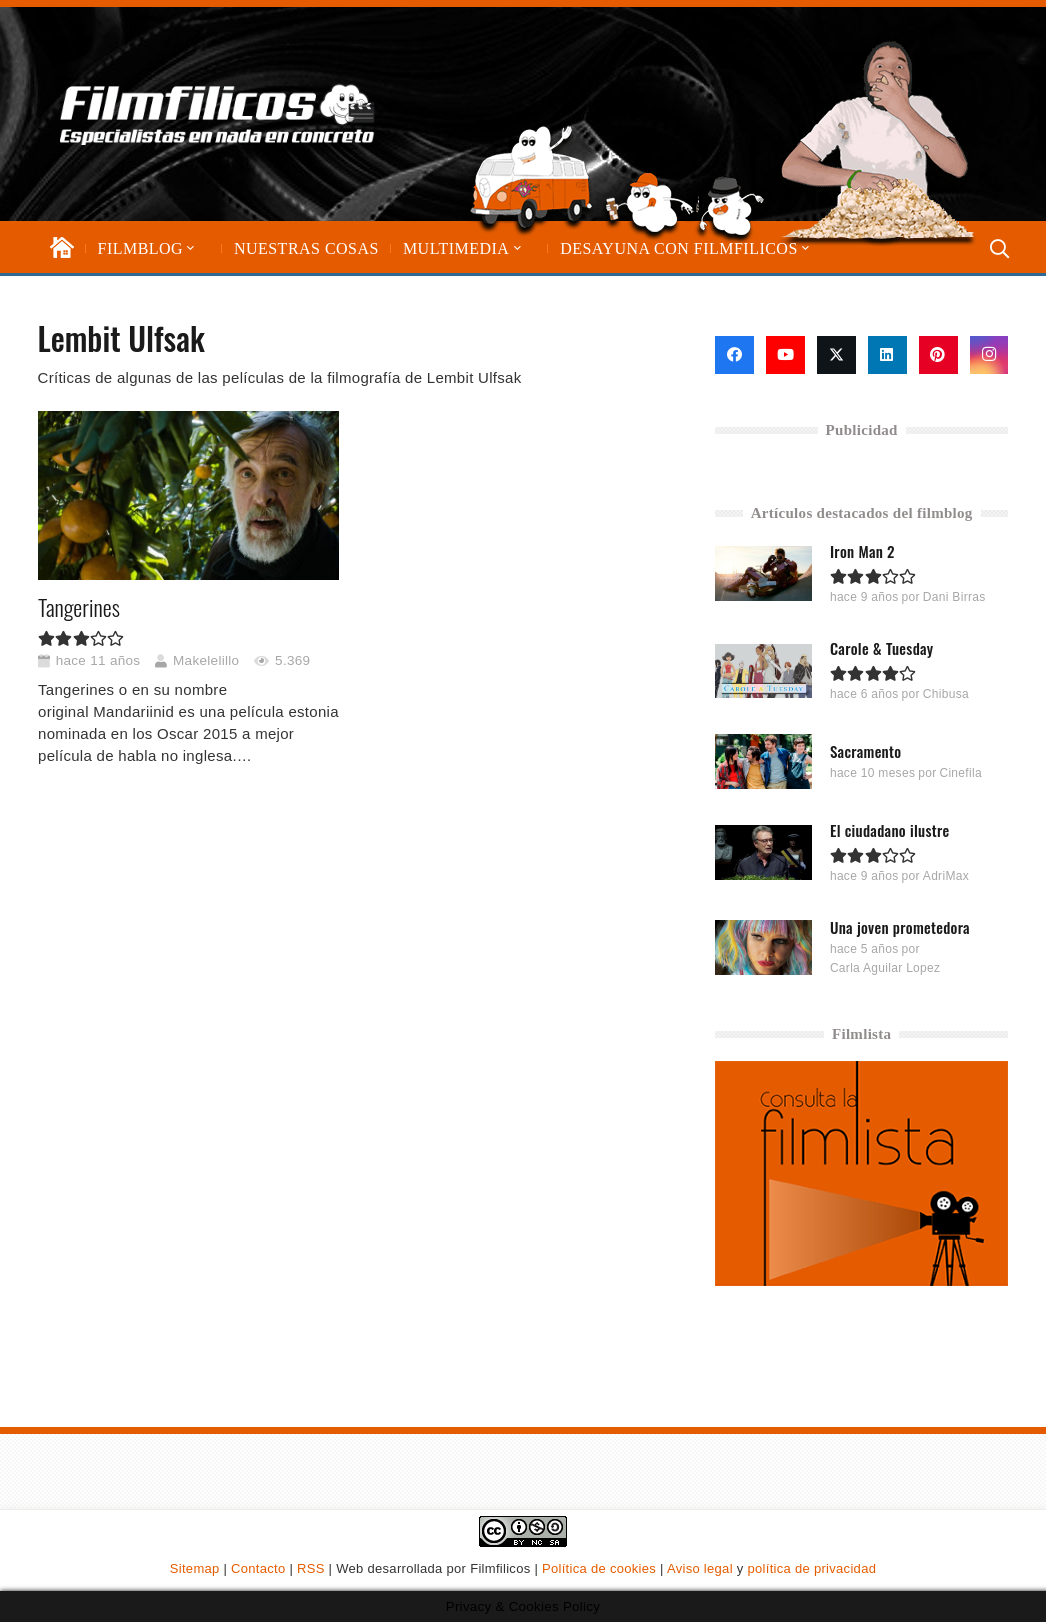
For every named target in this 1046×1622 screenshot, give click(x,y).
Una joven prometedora (900, 927)
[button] (189, 248)
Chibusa (946, 694)
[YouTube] (785, 355)
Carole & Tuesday (882, 648)
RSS (311, 1568)
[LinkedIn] (887, 355)
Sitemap (195, 1568)
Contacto (258, 1568)
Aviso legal (700, 1568)
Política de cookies (599, 1568)
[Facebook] (734, 355)
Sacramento (866, 751)
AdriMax (946, 875)
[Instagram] (989, 355)
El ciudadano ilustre (890, 829)
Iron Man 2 (862, 551)
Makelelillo (206, 660)
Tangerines (79, 608)
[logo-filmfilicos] (218, 114)
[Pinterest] (938, 355)
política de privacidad (811, 1568)
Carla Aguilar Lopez (885, 968)
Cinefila (960, 773)
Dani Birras (954, 597)
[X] (836, 355)
